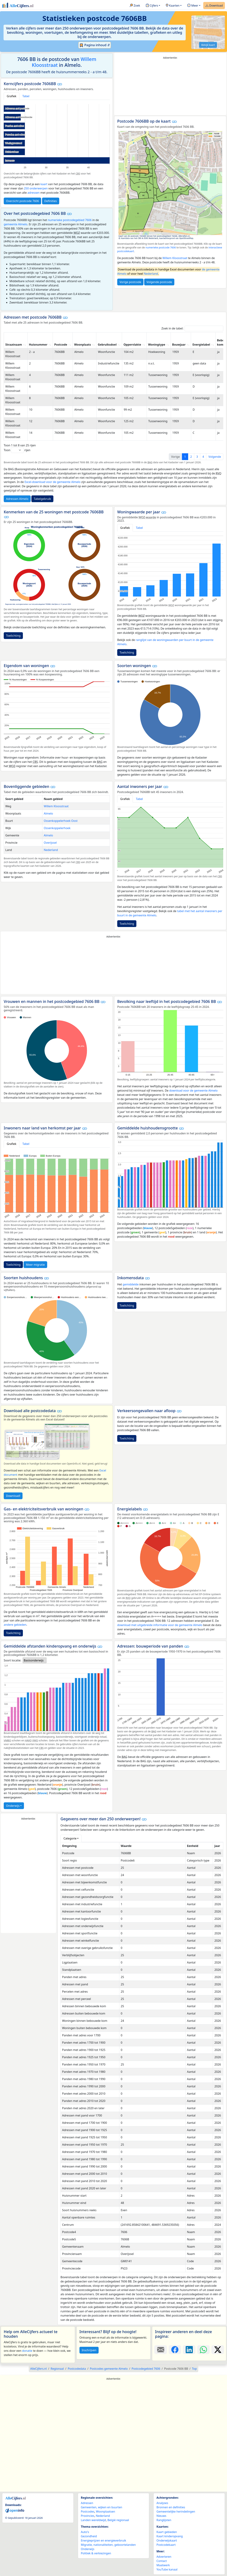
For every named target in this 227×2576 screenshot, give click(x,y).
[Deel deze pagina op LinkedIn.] (189, 2349)
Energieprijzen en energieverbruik (103, 2540)
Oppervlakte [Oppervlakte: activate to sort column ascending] (132, 344)
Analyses (162, 2503)
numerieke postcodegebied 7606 (70, 220)
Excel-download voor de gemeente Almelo (52, 482)
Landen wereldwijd (93, 2520)
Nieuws (161, 2516)
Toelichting (13, 636)
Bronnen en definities (170, 2507)
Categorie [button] (69, 1838)
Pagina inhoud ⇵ (94, 45)
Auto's (85, 2532)
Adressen (87, 2503)
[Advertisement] (170, 87)
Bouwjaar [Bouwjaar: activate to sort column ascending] (179, 344)
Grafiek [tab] (11, 96)
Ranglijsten (163, 2520)
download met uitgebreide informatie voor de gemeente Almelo (159, 1625)
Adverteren (163, 2557)
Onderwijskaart (166, 2540)
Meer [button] (192, 6)
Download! (13, 1496)
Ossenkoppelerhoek (57, 828)
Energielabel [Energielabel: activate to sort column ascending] (201, 344)
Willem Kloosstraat (174, 258)
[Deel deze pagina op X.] (217, 2349)
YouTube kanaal (166, 2569)
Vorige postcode (130, 282)
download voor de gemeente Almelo (193, 1090)
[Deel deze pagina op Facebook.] (175, 2349)
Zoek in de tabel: (192, 328)
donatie (27, 2351)
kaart (43, 184)
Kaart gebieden (166, 2532)
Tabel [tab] (25, 96)
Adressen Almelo (17, 499)
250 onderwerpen (36, 188)
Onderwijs (13, 1806)
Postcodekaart (166, 2545)
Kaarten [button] (172, 6)
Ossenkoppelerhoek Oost (60, 821)
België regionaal (118, 2520)
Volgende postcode (159, 282)
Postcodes (88, 2511)
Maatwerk (163, 2565)
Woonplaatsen (105, 2511)
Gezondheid (89, 2536)
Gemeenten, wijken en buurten (101, 2507)
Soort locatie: (12, 1660)
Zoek (135, 6)
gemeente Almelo (15, 224)
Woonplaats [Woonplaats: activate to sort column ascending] (82, 344)
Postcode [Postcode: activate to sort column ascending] (60, 344)
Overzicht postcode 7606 (22, 201)
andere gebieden (15, 1625)
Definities (50, 201)
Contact (161, 2561)
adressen (33, 193)
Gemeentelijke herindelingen (175, 2511)
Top (194, 2369)
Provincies (87, 2516)
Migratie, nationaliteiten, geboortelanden (108, 2545)
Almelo (48, 813)
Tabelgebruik (42, 499)
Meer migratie (35, 1265)
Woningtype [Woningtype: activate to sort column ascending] (156, 344)
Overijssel (50, 843)
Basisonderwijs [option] (33, 1660)
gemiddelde (131, 1284)
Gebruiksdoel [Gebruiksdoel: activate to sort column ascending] (107, 344)
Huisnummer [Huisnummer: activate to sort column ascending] (38, 344)
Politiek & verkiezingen (96, 2553)
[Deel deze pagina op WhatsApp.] (203, 2349)
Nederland (151, 274)
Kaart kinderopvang (169, 2536)
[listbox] (34, 1660)
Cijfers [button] (152, 6)
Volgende (214, 457)
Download (214, 6)
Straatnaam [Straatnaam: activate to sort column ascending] (13, 344)
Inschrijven (89, 2350)
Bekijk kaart (208, 45)
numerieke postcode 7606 (161, 247)
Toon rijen (17, 450)
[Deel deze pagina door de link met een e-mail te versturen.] (160, 2349)
